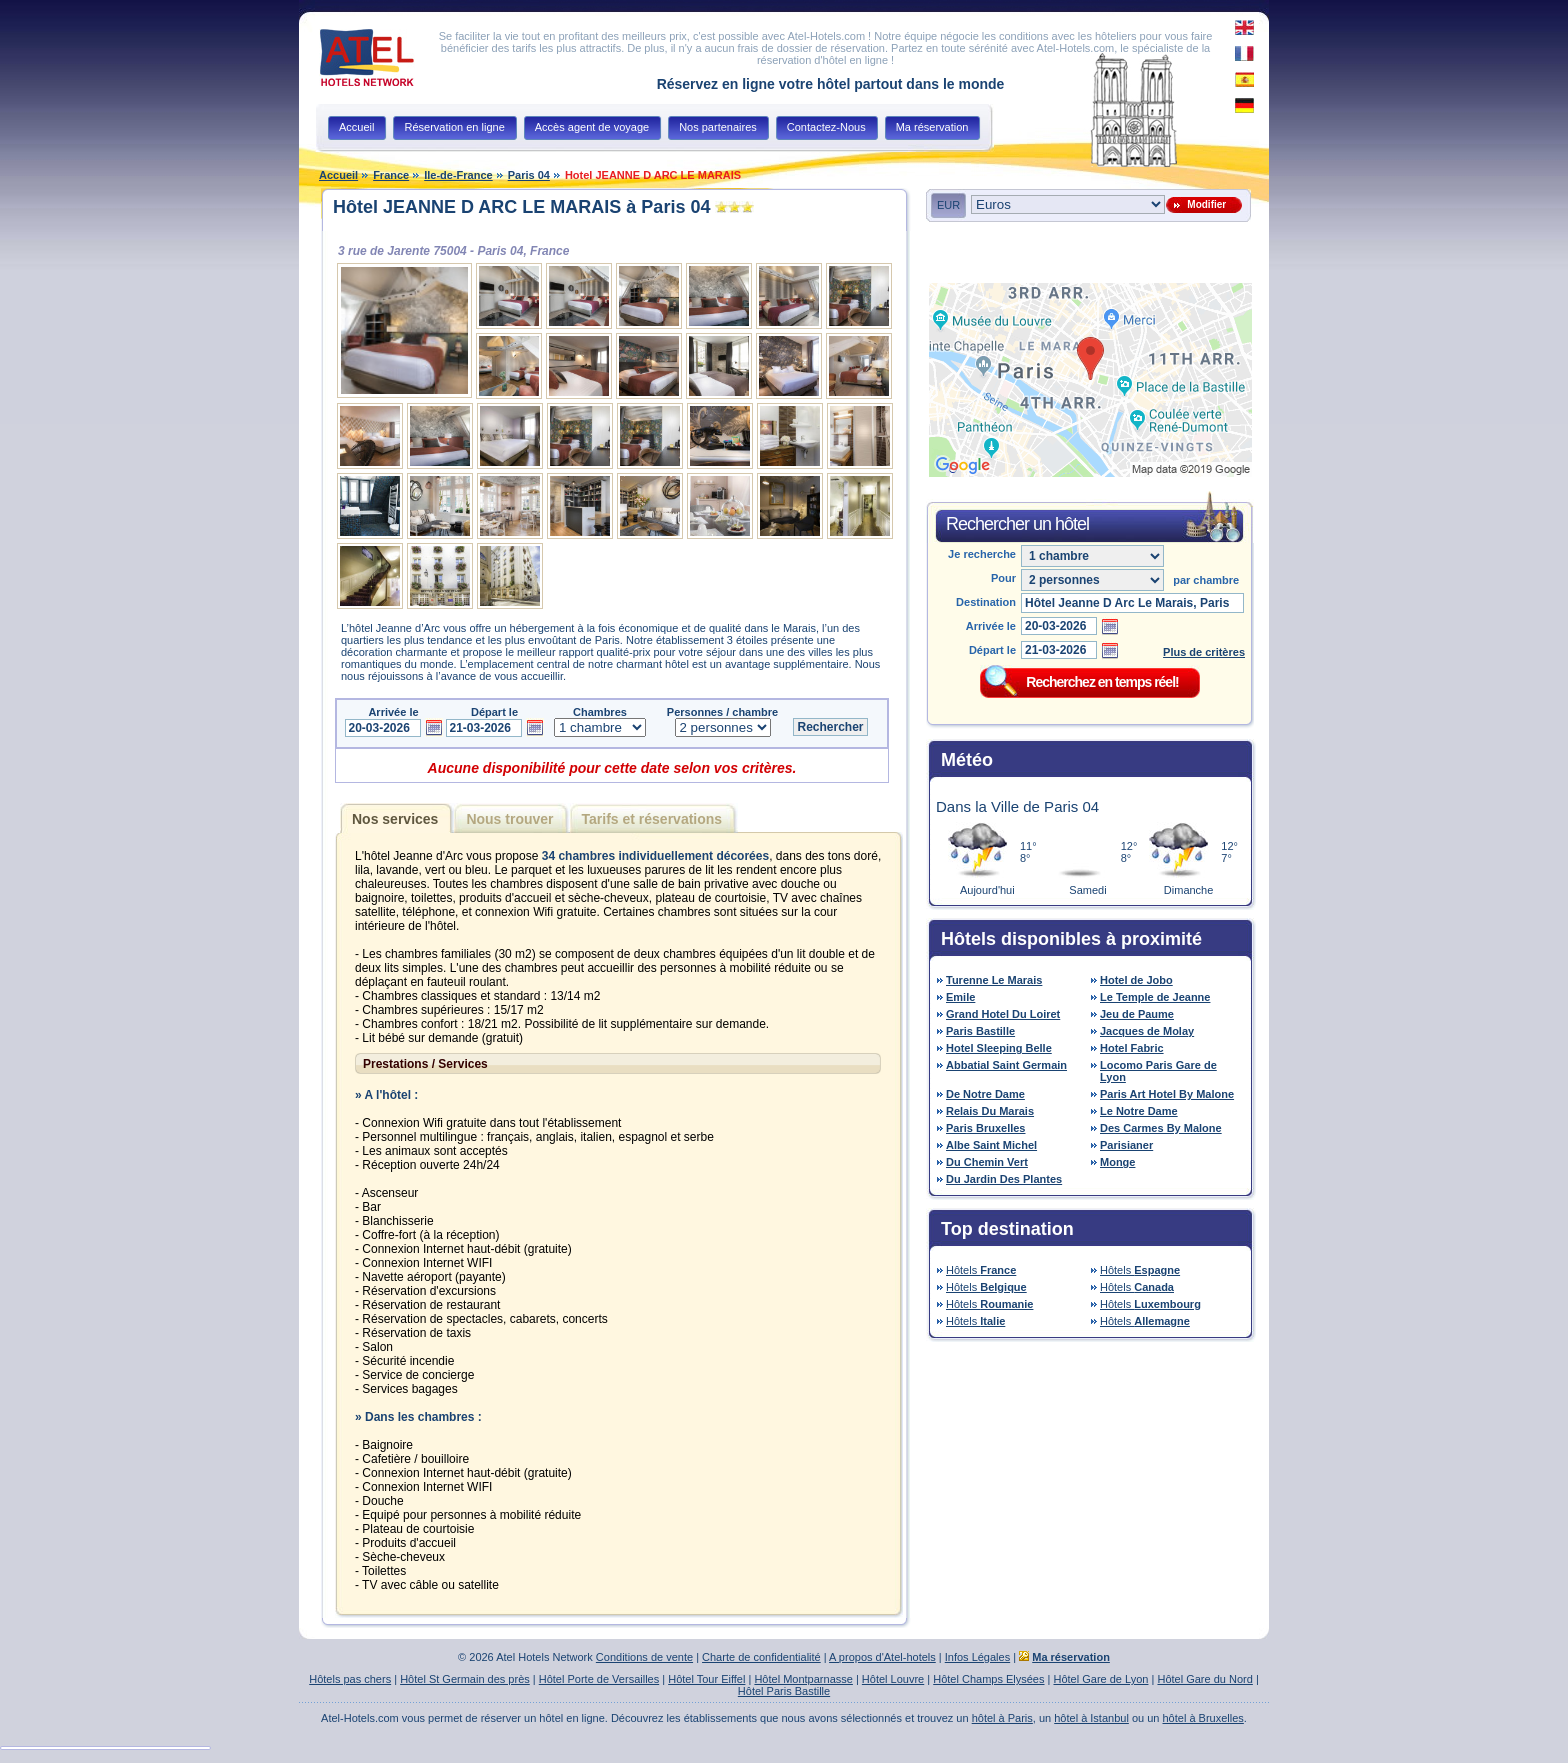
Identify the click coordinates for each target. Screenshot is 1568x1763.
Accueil (338, 175)
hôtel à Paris (1002, 1718)
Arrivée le (991, 626)
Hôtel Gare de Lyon (1100, 1679)
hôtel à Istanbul (1091, 1718)
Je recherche (982, 554)
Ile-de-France (458, 175)
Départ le (992, 650)
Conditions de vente (644, 1657)
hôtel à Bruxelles (1203, 1718)
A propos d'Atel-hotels (882, 1657)
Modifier (1204, 204)
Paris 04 (529, 175)
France (391, 175)
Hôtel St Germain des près (465, 1679)
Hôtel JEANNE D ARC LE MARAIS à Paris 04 (521, 207)
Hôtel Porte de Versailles (599, 1679)
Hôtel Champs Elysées (988, 1679)
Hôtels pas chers (350, 1679)
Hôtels (981, 1270)
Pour (1003, 578)
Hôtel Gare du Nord (1204, 1679)
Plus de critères (1204, 652)
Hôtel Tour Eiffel (706, 1679)
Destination (986, 602)
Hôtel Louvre (893, 1679)
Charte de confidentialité (761, 1657)
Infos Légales (977, 1657)
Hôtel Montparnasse (803, 1679)
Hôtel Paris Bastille (784, 1691)
